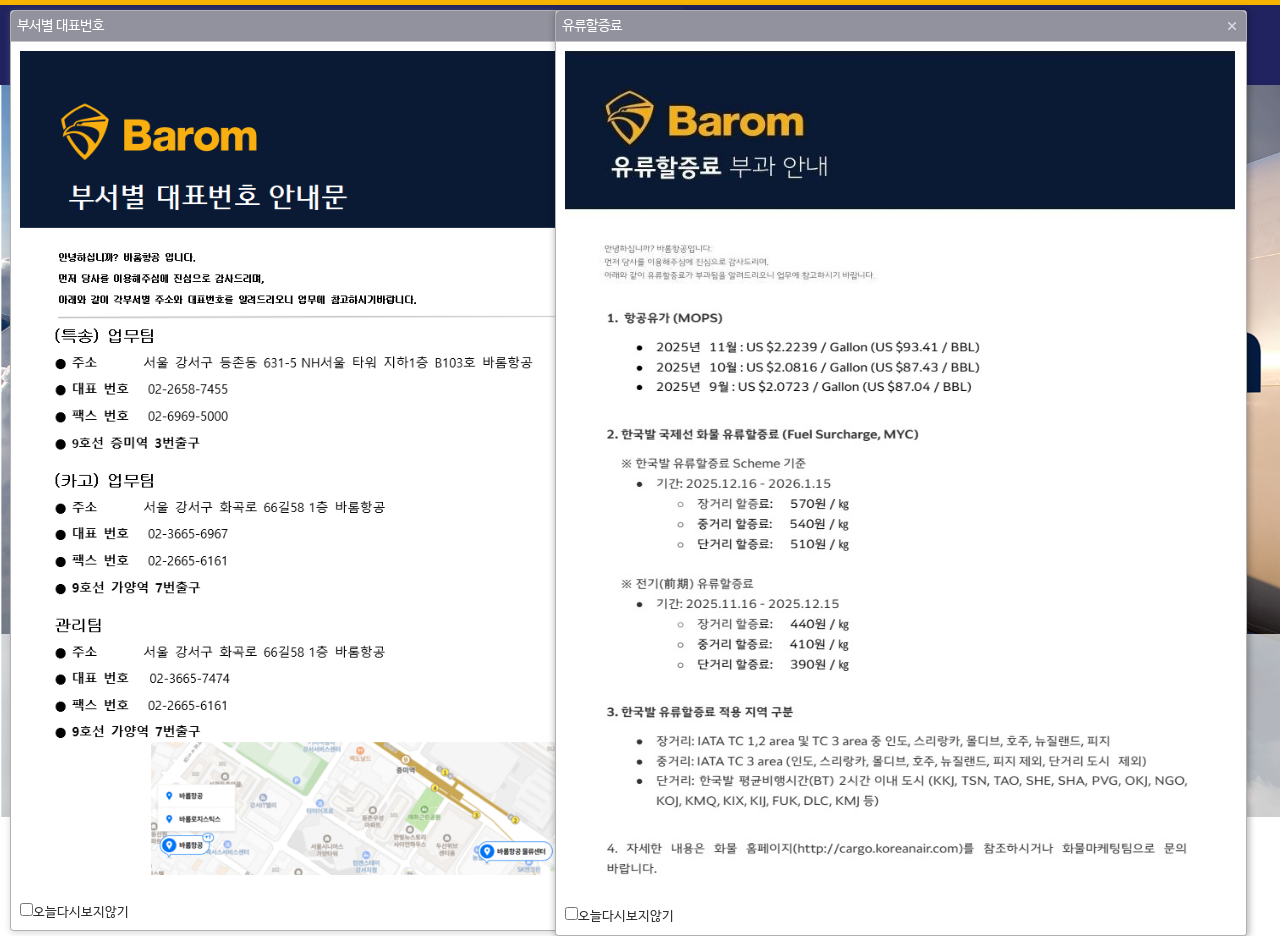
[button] (1232, 26)
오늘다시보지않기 (81, 912)
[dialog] (346, 486)
